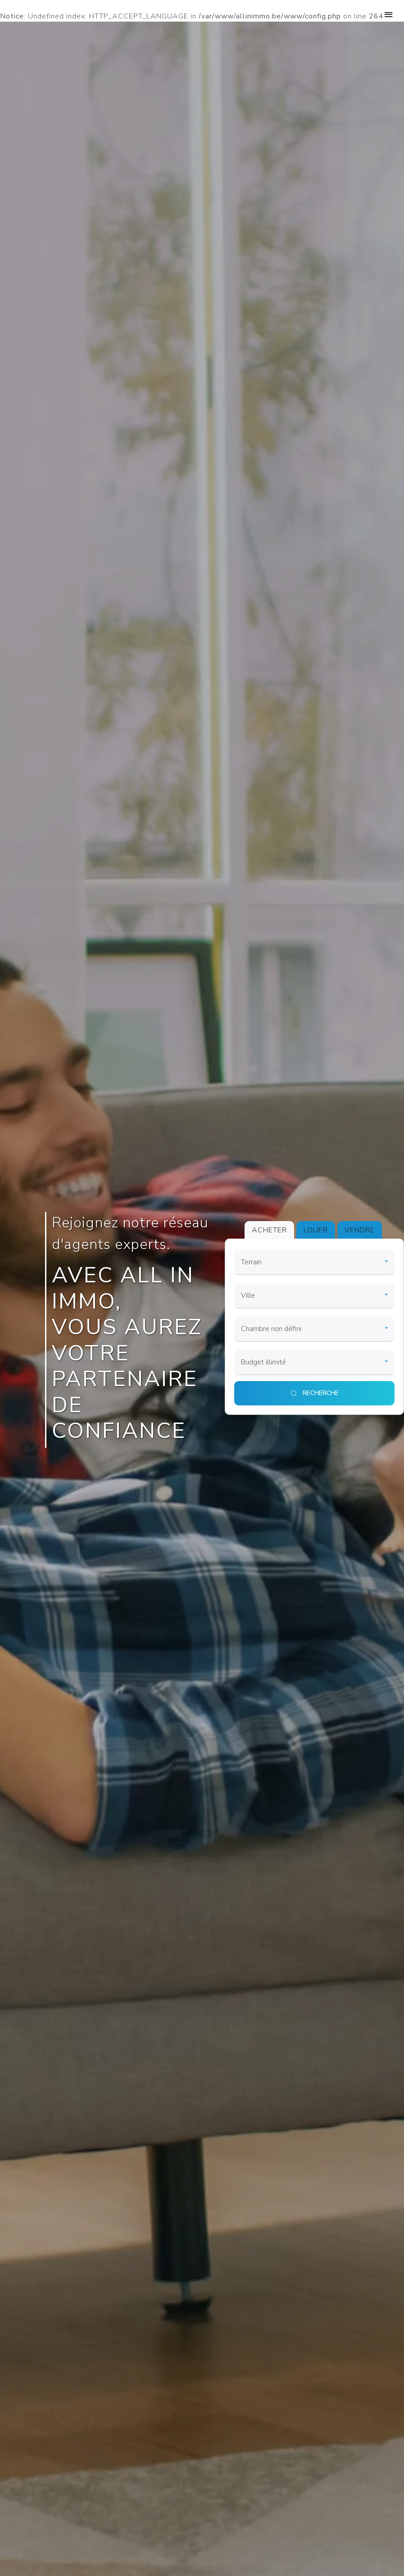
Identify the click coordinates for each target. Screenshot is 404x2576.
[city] (314, 1296)
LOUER (316, 1230)
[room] (314, 1329)
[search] (314, 1393)
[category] (314, 1262)
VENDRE (360, 1230)
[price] (314, 1362)
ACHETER (269, 1230)
